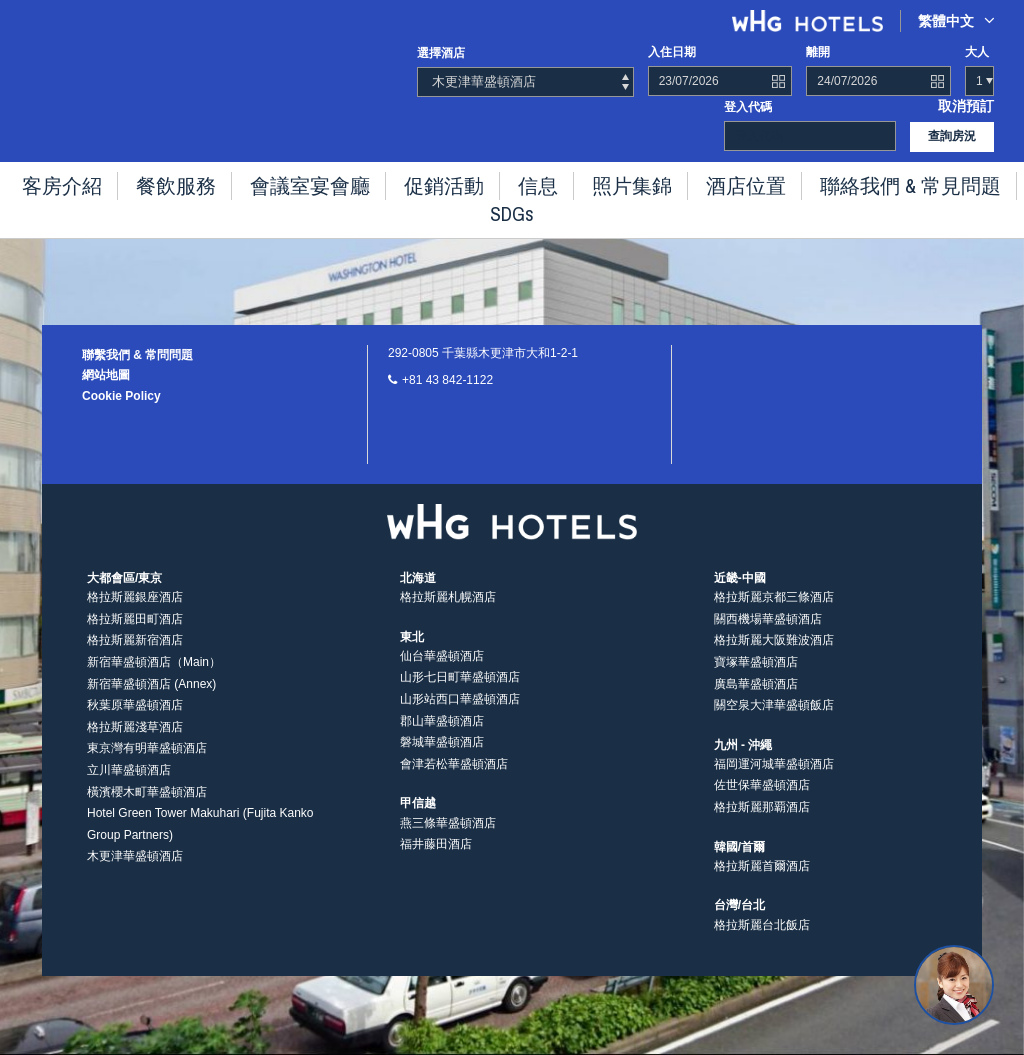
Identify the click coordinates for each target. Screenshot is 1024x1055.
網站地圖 (106, 375)
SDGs (944, 180)
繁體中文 (956, 20)
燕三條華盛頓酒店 (448, 838)
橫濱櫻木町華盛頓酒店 (147, 807)
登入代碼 (748, 105)
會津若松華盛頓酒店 (454, 779)
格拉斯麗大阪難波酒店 (774, 656)
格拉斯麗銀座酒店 (135, 613)
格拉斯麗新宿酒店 (135, 656)
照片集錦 (584, 180)
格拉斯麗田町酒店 (135, 634)
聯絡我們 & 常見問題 (820, 180)
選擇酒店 (441, 53)
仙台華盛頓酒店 (442, 671)
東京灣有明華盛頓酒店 (147, 764)
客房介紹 (94, 180)
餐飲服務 (192, 180)
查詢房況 (952, 134)
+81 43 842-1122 (447, 380)
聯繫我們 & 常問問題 (137, 355)
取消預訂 (970, 105)
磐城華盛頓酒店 (442, 758)
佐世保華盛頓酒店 (762, 801)
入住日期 (672, 52)
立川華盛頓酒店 (129, 786)
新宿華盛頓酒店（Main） (154, 678)
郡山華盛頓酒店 (442, 736)
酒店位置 (682, 180)
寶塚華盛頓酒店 (756, 678)
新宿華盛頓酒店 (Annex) (151, 699)
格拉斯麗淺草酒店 (135, 742)
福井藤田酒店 (436, 860)
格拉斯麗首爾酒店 (762, 881)
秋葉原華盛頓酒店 (135, 721)
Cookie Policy (121, 396)
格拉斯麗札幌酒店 (448, 613)
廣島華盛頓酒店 (756, 699)
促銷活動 (420, 180)
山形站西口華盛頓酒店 (460, 715)
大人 (977, 52)
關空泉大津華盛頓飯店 (774, 721)
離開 (818, 52)
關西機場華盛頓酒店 (768, 634)
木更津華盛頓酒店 (135, 872)
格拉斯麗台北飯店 (762, 940)
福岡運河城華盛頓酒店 (774, 779)
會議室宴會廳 (306, 180)
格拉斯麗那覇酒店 (762, 823)
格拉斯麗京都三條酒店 (774, 613)
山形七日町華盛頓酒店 (460, 693)
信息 (502, 180)
